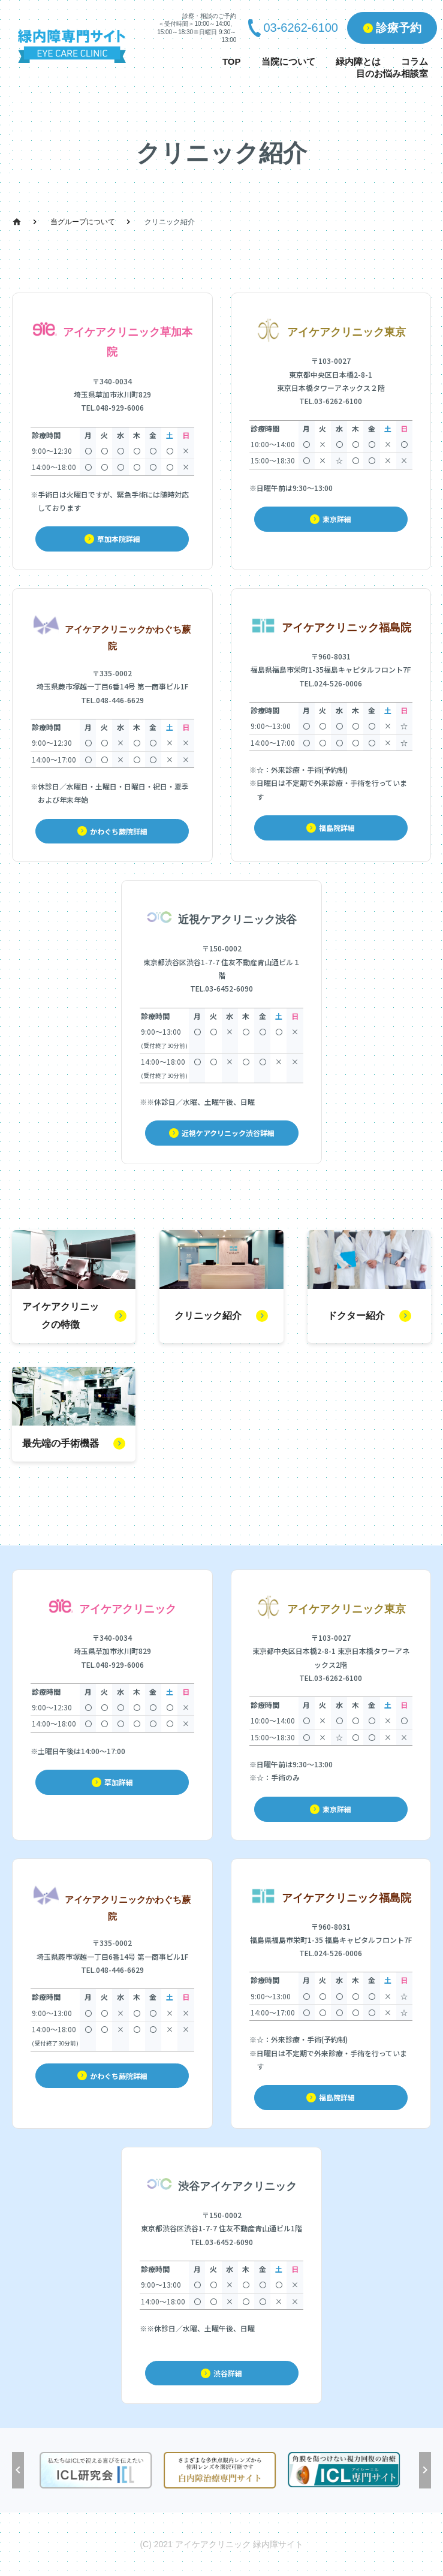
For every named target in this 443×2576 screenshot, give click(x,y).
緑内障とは (358, 61)
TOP (231, 61)
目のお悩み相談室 (392, 73)
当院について (288, 61)
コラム (414, 61)
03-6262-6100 (300, 27)
